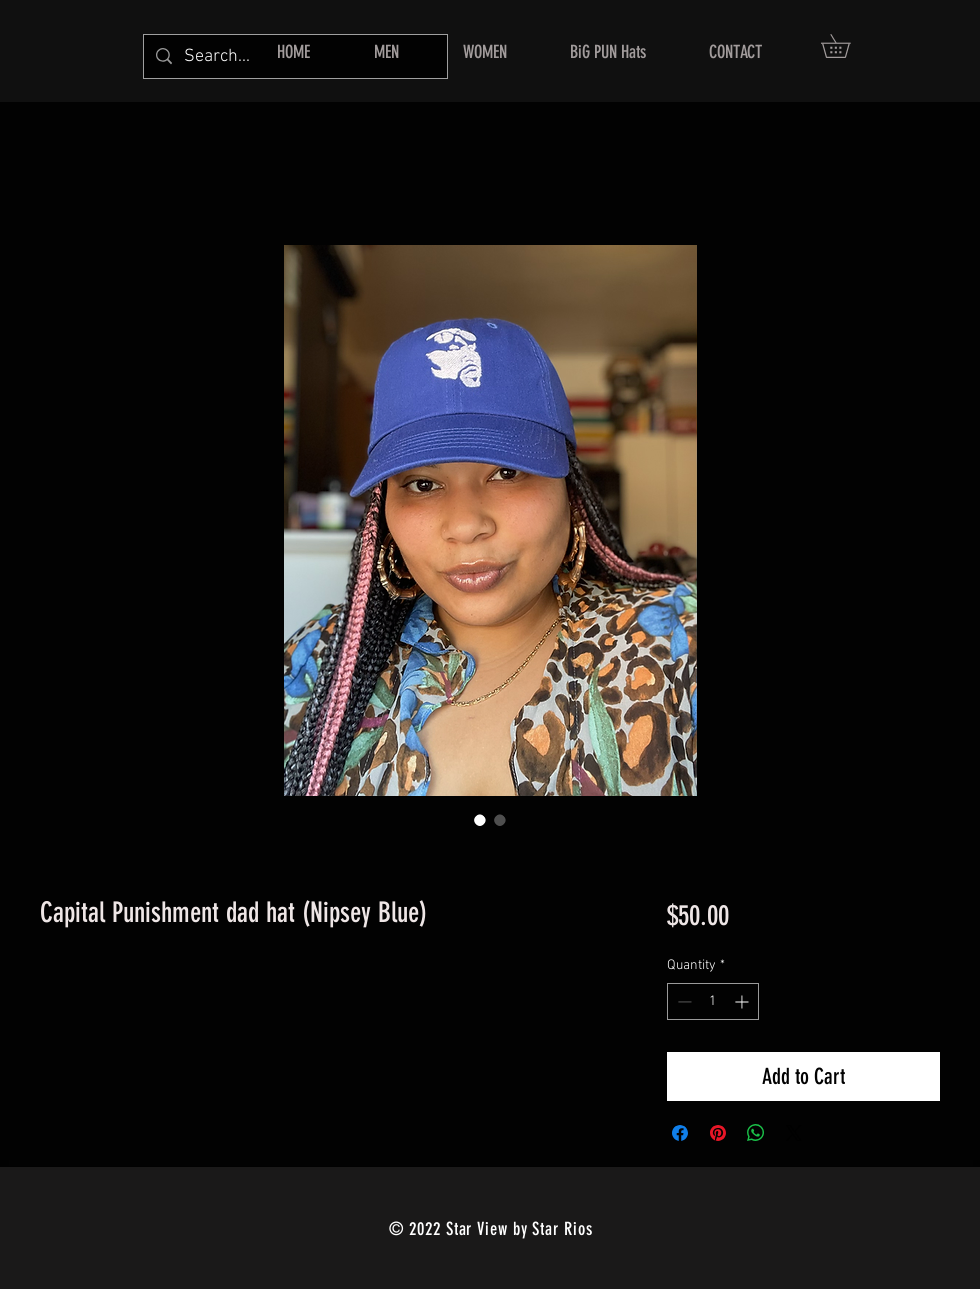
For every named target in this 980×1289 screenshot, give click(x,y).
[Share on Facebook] (680, 1133)
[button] (847, 46)
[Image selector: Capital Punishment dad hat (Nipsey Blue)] (480, 820)
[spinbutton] (713, 1001)
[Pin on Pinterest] (718, 1133)
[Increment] (743, 1001)
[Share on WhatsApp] (756, 1133)
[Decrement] (682, 1001)
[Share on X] (794, 1133)
